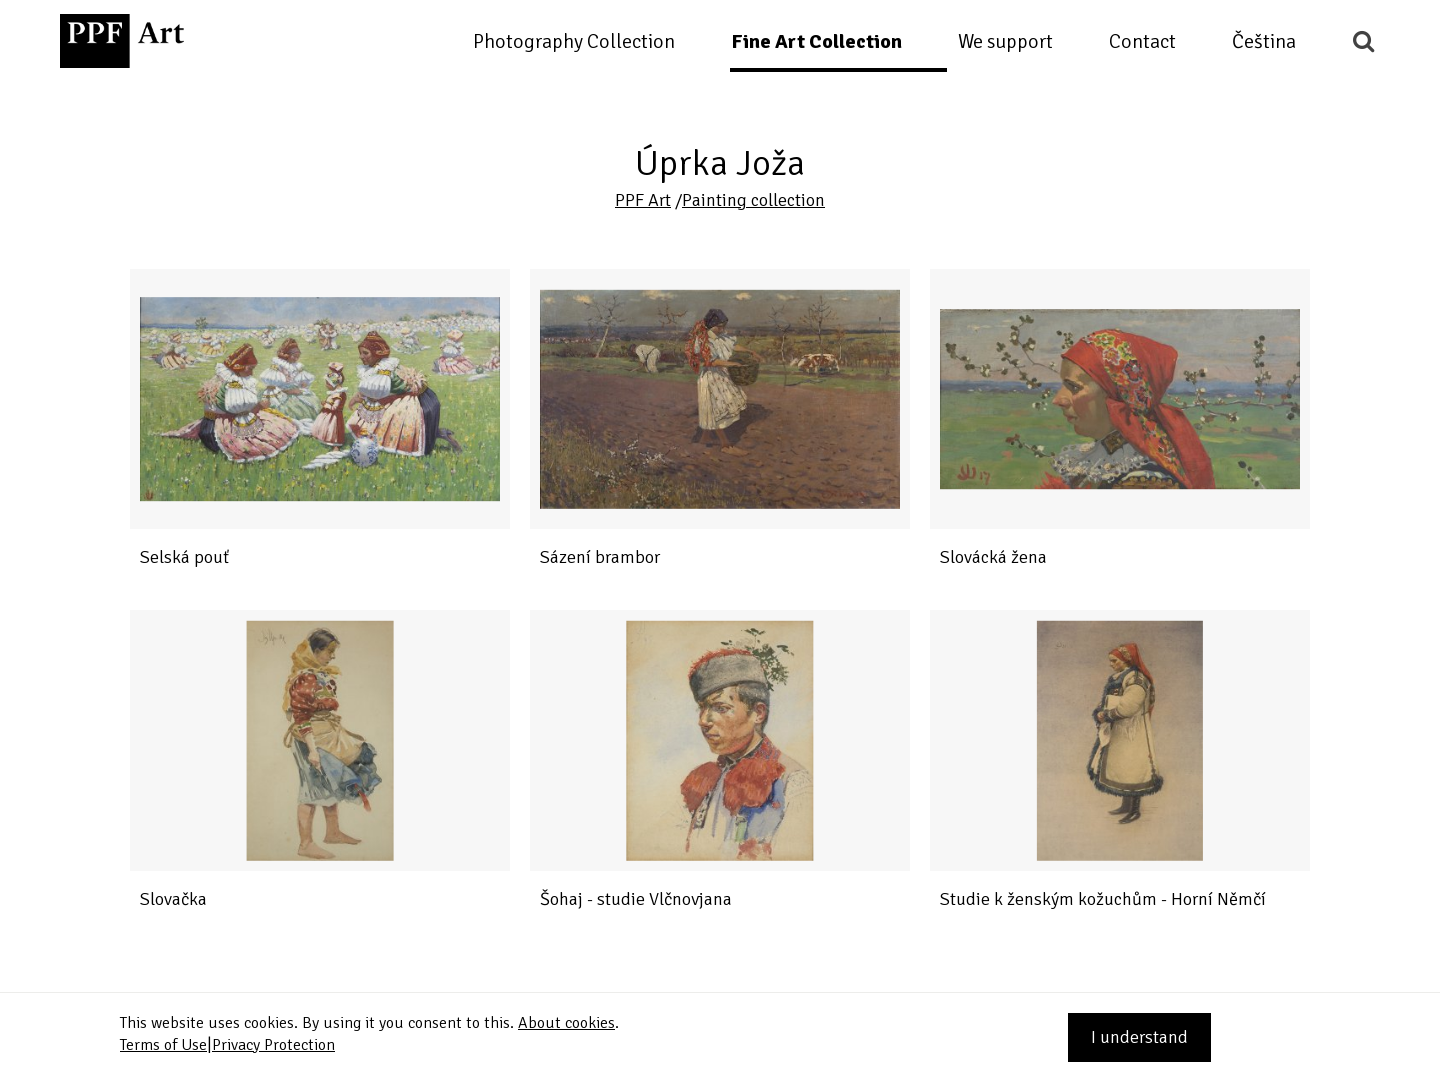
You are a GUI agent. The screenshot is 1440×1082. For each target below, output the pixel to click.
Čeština (1264, 41)
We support (1005, 41)
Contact (1142, 41)
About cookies (566, 1023)
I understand (1139, 1037)
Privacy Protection (273, 1045)
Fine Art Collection (816, 41)
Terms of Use (163, 1045)
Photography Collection (574, 41)
